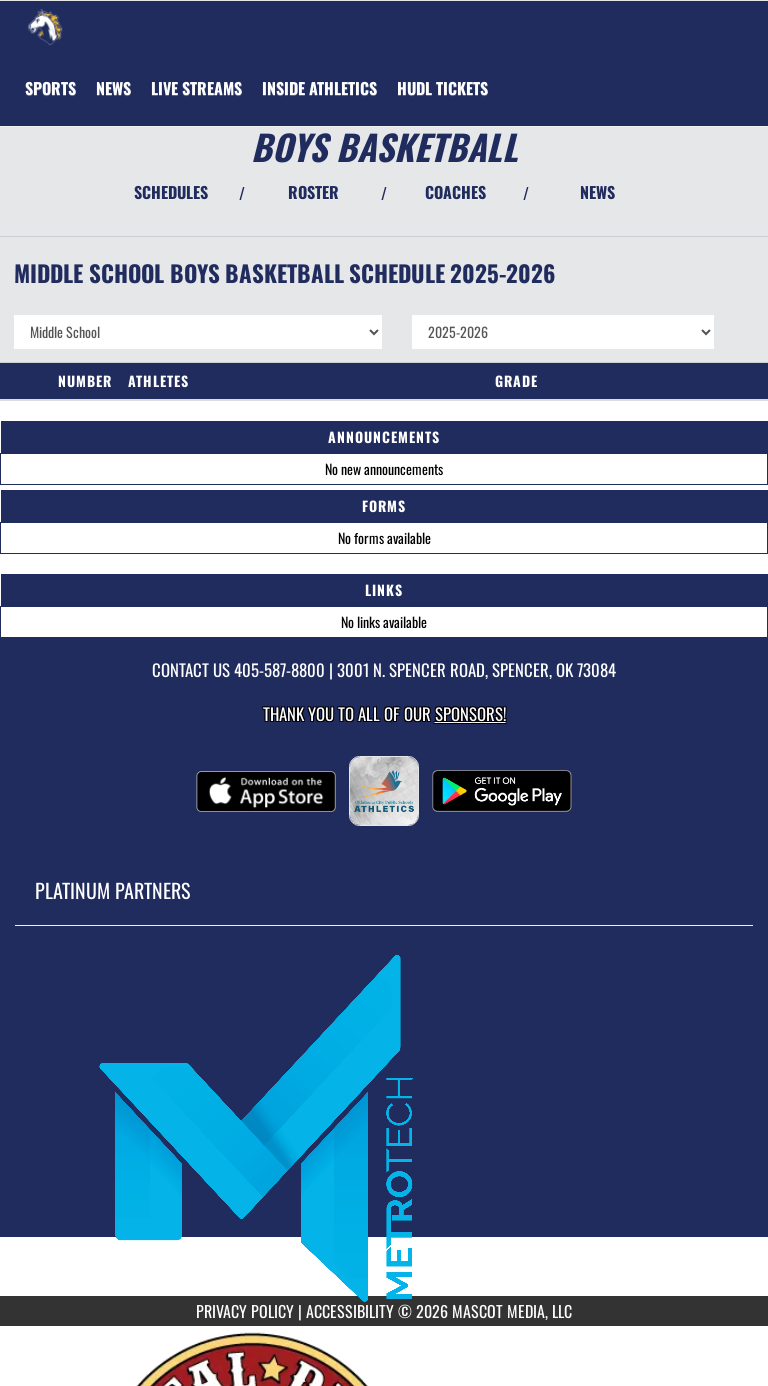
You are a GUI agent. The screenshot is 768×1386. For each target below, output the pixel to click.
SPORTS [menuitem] (50, 88)
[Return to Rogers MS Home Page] (45, 26)
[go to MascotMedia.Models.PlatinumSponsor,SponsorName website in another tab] (384, 1125)
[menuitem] (113, 88)
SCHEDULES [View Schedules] (171, 192)
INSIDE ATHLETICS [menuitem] (319, 88)
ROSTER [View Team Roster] (313, 192)
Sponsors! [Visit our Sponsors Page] (470, 713)
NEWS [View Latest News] (597, 192)
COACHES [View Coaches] (455, 192)
